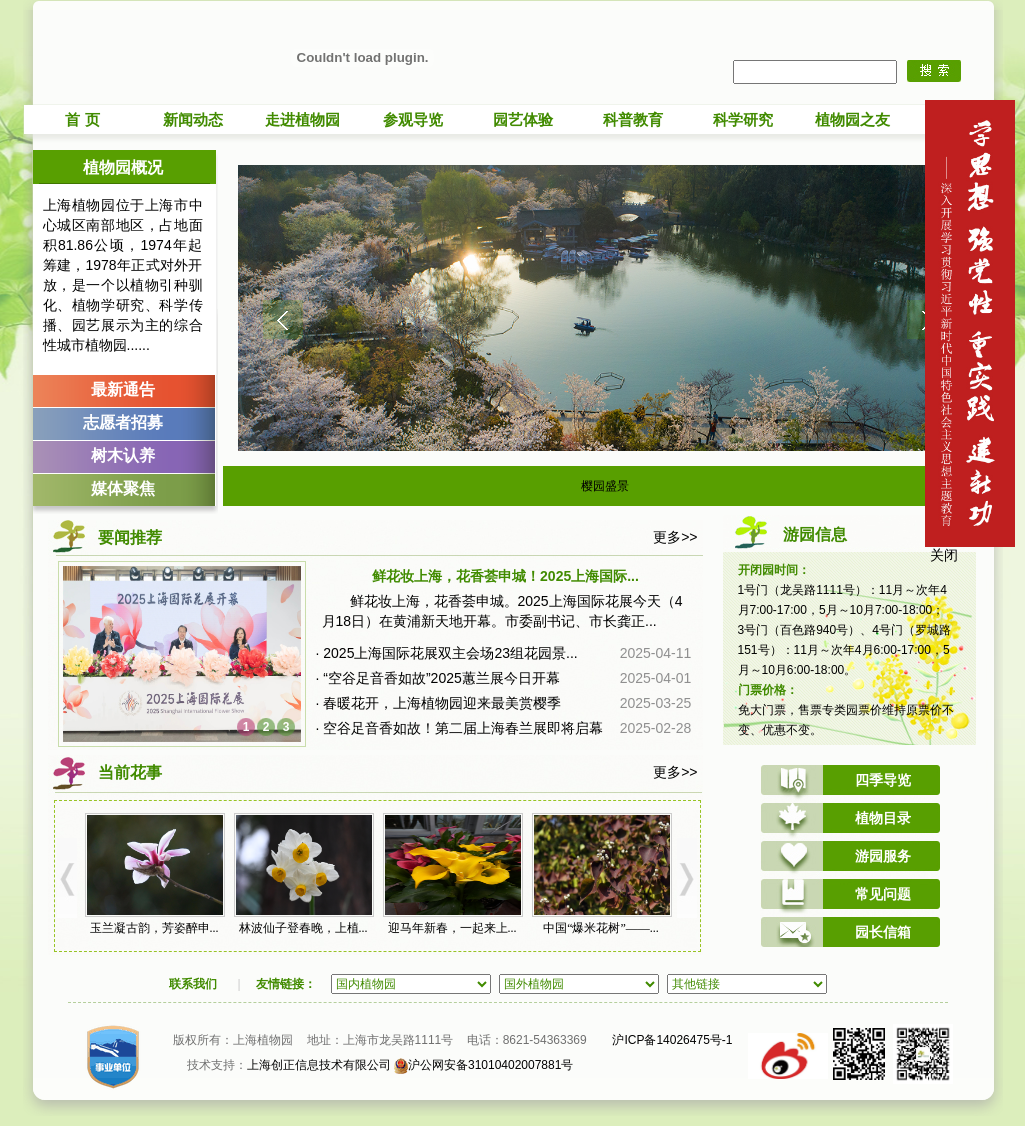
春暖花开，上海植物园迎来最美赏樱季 (442, 703)
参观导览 (413, 119)
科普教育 (633, 119)
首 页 (82, 119)
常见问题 (883, 894)
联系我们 (193, 984)
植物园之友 (852, 119)
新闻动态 (193, 119)
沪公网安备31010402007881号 (483, 1065)
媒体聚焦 (123, 488)
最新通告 (123, 389)
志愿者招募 (123, 422)
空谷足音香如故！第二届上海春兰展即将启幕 (463, 728)
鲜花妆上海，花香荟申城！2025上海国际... (505, 576)
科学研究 (743, 119)
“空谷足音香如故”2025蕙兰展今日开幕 (441, 678)
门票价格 (762, 690)
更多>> (675, 537)
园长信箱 (883, 932)
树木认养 (123, 455)
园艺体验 (523, 119)
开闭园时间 (768, 570)
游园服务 (883, 856)
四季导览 (883, 780)
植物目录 (883, 818)
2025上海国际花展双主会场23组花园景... (450, 653)
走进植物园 (302, 119)
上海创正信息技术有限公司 (319, 1065)
